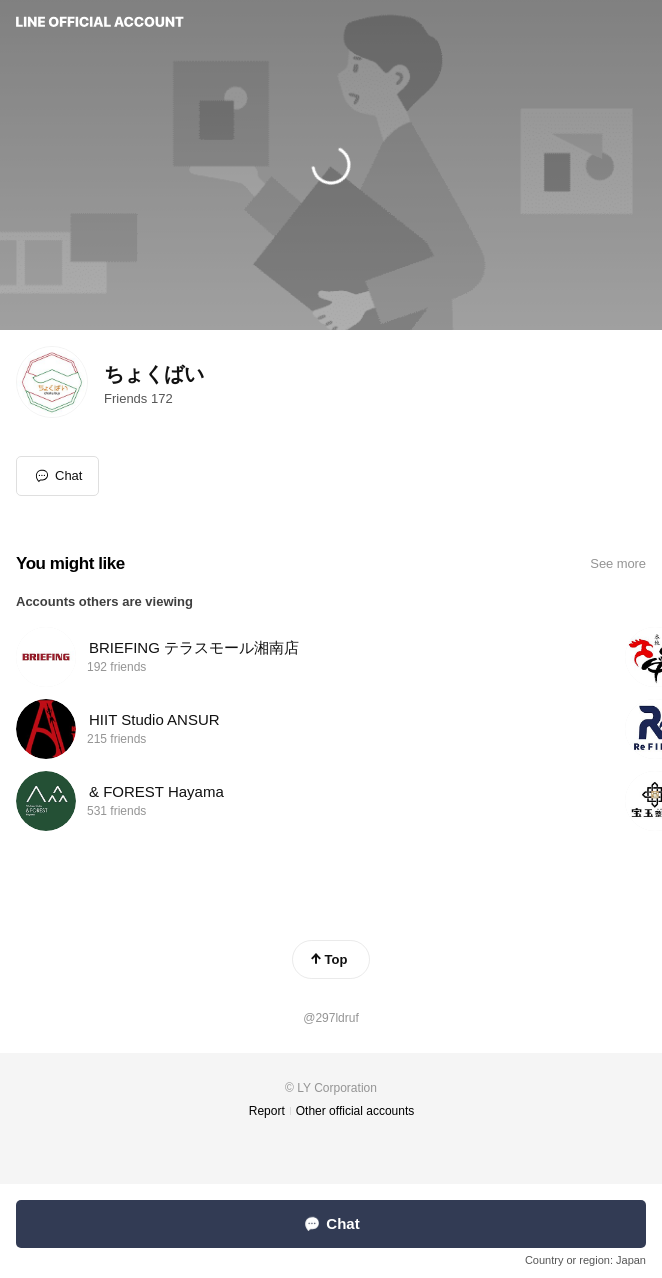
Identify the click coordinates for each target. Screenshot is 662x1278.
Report (267, 1111)
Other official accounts (355, 1111)
